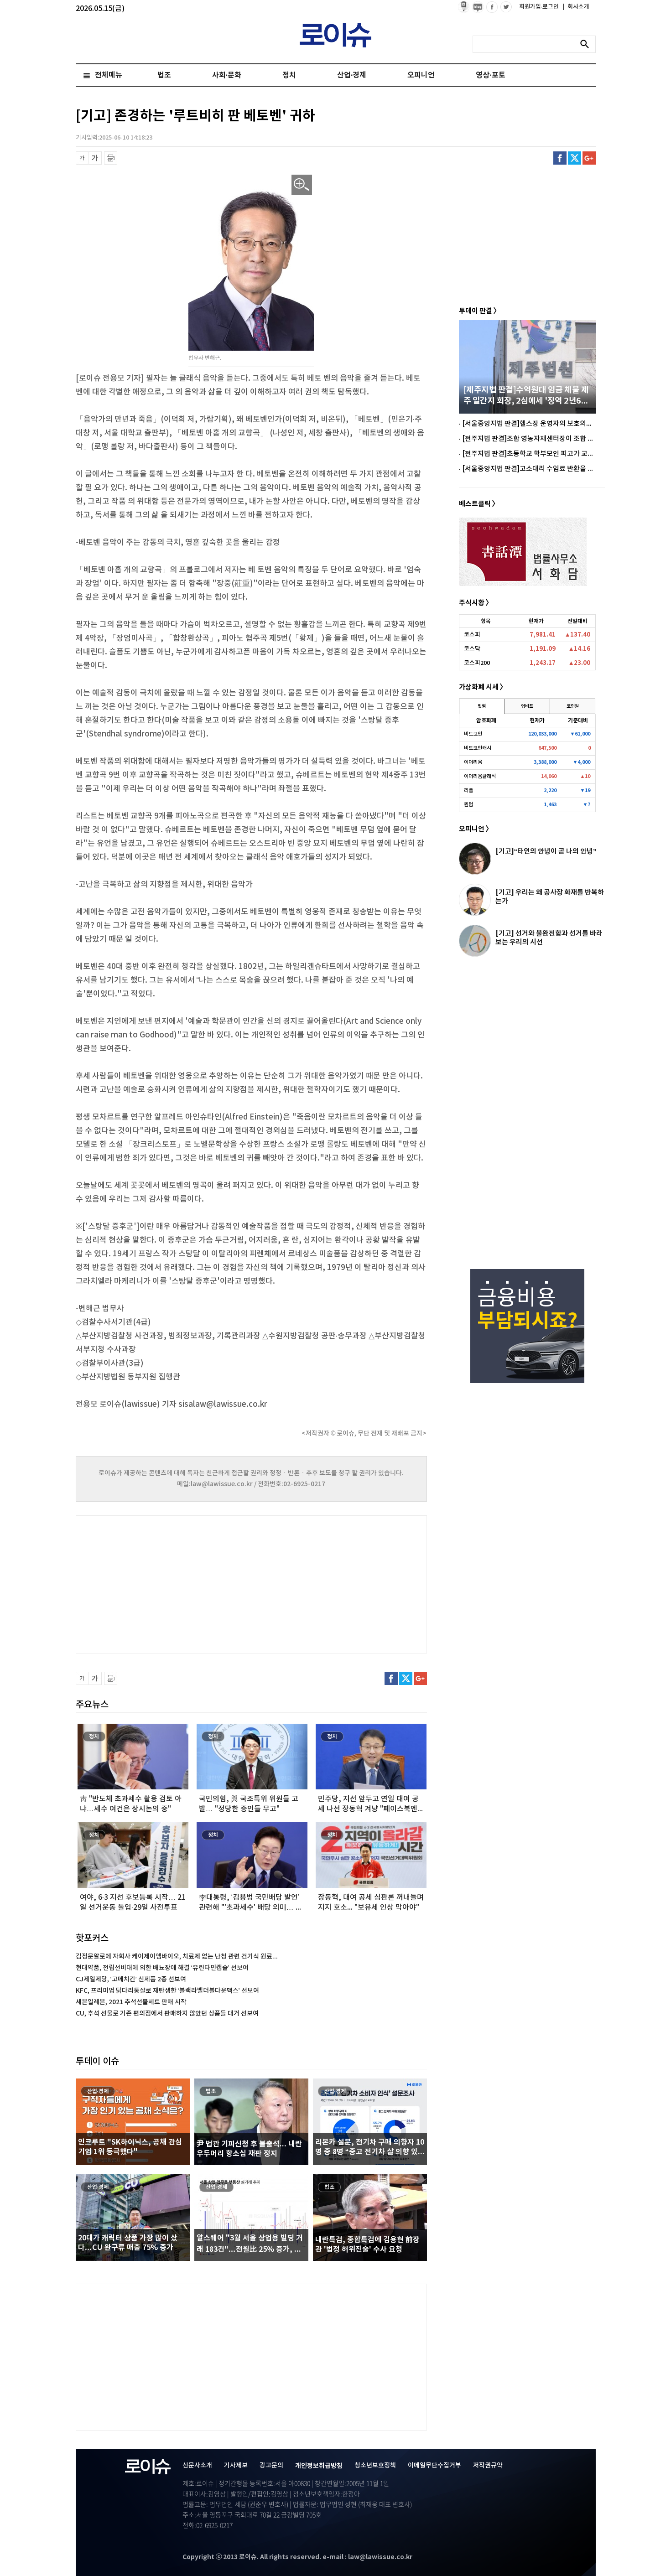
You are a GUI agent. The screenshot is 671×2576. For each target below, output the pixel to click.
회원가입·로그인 (540, 6)
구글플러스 (589, 158)
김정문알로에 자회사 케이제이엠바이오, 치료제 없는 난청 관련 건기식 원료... (177, 1956)
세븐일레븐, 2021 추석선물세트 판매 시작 (131, 2002)
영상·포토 (490, 75)
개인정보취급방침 (319, 2466)
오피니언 (421, 75)
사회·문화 (226, 75)
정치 (289, 75)
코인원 (573, 706)
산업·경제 (351, 75)
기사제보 (236, 2465)
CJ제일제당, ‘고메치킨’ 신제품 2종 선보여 (131, 1979)
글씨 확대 (95, 158)
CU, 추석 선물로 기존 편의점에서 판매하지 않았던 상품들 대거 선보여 (167, 2013)
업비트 (527, 706)
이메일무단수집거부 (434, 2465)
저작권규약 (488, 2465)
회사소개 (576, 6)
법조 (164, 75)
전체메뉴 (108, 75)
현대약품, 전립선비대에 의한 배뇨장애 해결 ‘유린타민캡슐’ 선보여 (162, 1968)
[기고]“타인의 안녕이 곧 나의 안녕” (546, 851)
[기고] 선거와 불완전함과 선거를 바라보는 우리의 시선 (549, 937)
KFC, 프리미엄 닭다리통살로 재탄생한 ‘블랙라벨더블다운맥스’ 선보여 (167, 1991)
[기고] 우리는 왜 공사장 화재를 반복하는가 (549, 896)
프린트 (110, 158)
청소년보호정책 (375, 2465)
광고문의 (271, 2465)
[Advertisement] (167, 1583)
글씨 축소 (82, 158)
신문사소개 (197, 2465)
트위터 (574, 158)
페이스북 (560, 158)
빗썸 (482, 706)
